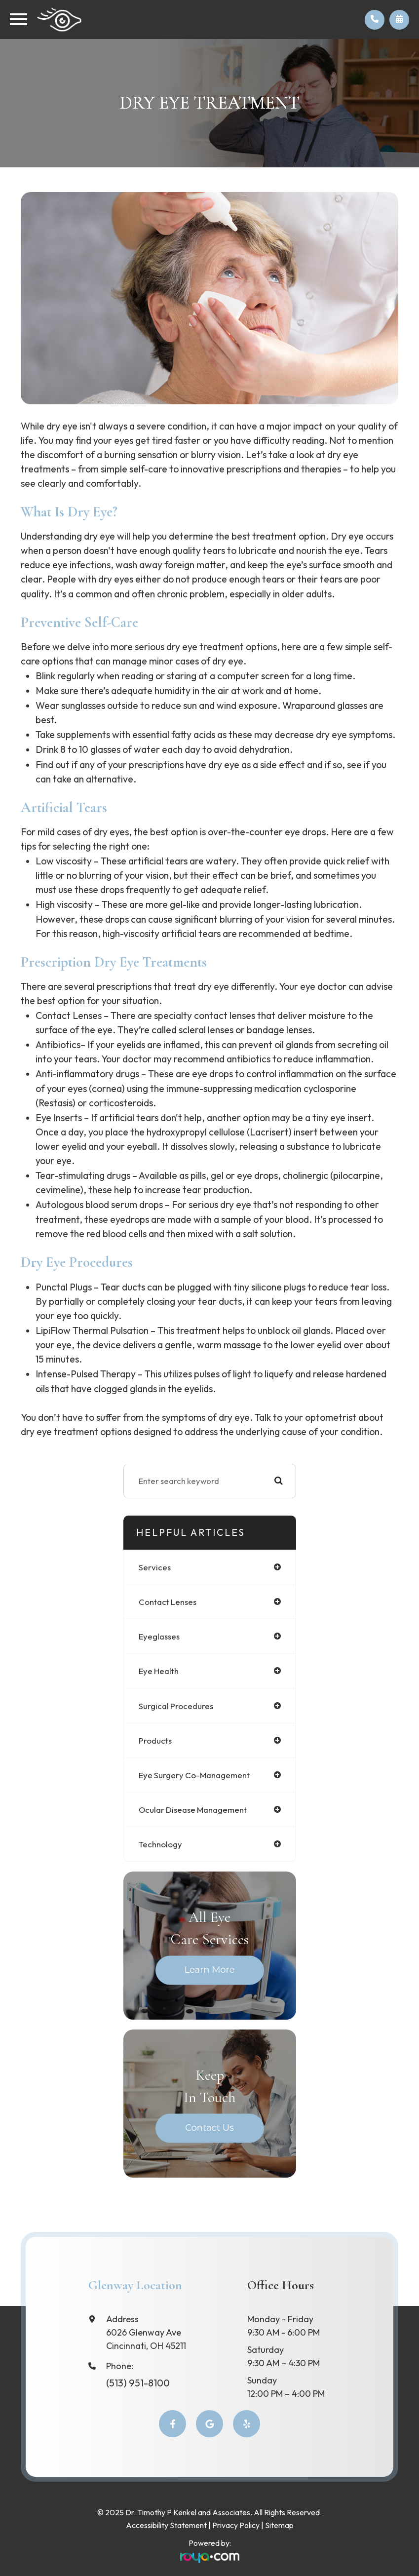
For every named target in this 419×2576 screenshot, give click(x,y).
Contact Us (209, 2128)
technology (160, 1844)
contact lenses (167, 1602)
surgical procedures (176, 1706)
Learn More (210, 1970)
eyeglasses (159, 1636)
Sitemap (279, 2525)
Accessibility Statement (166, 2525)
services (155, 1567)
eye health (159, 1671)
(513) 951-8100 (138, 2383)
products (155, 1740)
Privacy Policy (236, 2525)
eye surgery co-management (194, 1775)
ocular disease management (193, 1809)
